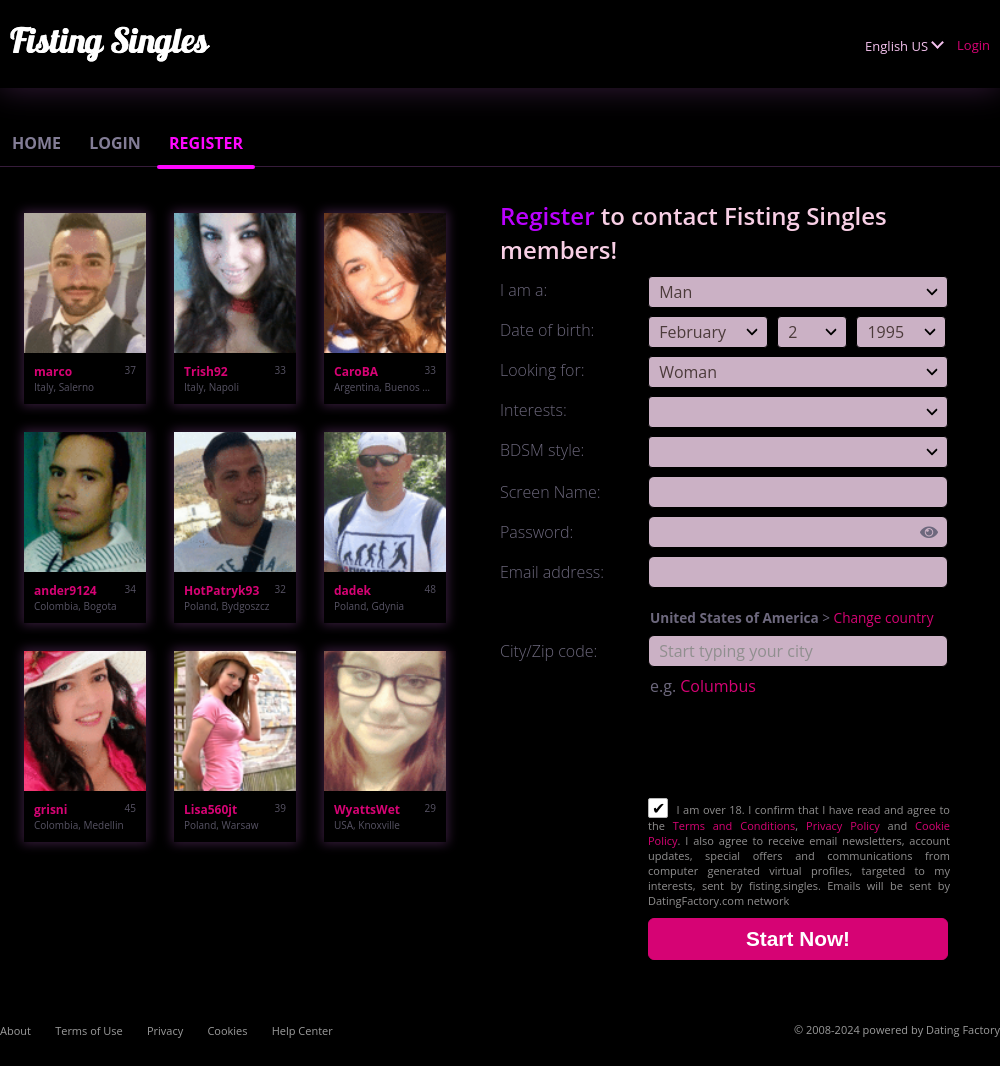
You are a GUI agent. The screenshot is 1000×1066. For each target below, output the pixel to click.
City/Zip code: (548, 651)
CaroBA (356, 371)
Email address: (552, 572)
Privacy (165, 1030)
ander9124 (65, 590)
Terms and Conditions (734, 825)
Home (36, 143)
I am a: (523, 290)
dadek (352, 590)
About (15, 1030)
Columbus (718, 686)
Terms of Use (89, 1030)
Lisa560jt (210, 809)
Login (973, 45)
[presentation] (800, 749)
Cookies (227, 1030)
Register (206, 143)
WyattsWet (367, 809)
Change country (884, 617)
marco (53, 371)
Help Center (302, 1030)
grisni (50, 809)
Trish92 (206, 371)
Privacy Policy (843, 825)
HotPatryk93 (221, 590)
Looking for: (542, 370)
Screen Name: (550, 492)
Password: (536, 532)
